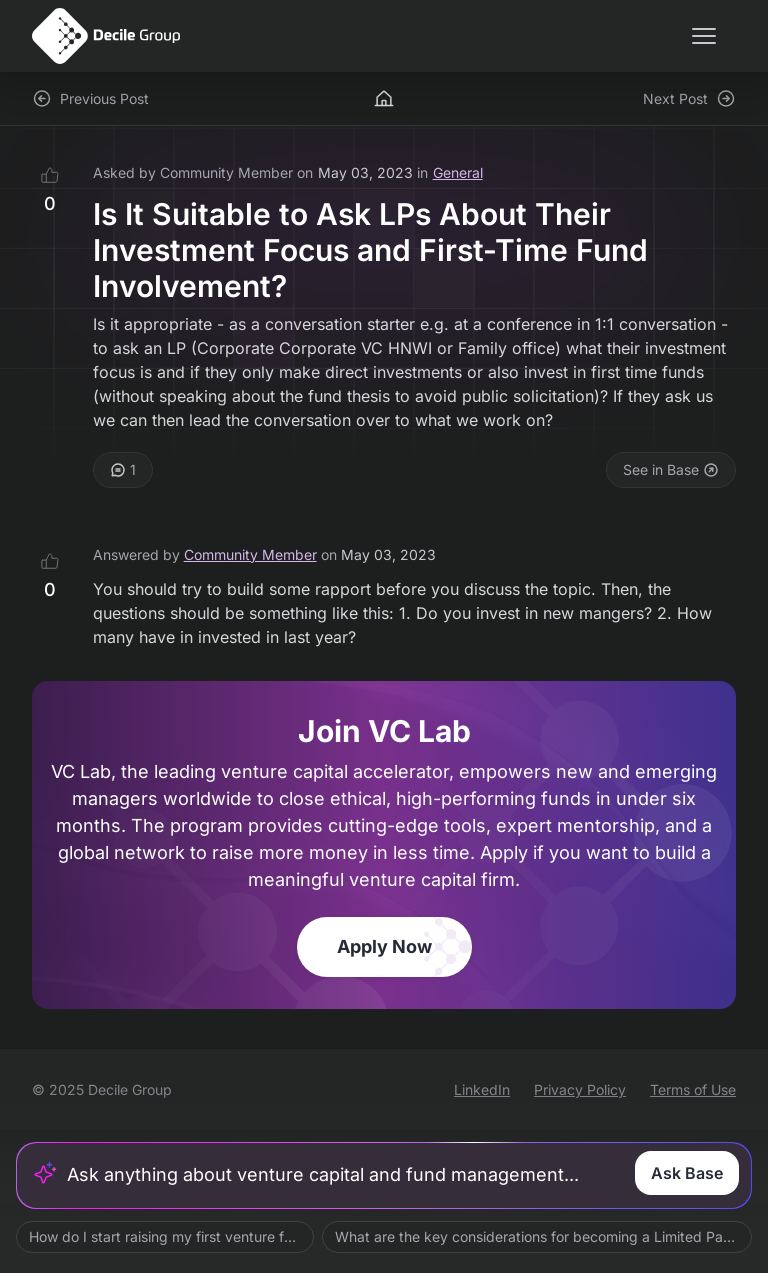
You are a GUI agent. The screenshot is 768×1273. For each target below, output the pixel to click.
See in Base (671, 469)
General (458, 172)
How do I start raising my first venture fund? (171, 1236)
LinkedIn (482, 1089)
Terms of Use (693, 1089)
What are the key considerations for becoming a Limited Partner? (543, 1236)
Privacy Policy (580, 1089)
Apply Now (384, 946)
